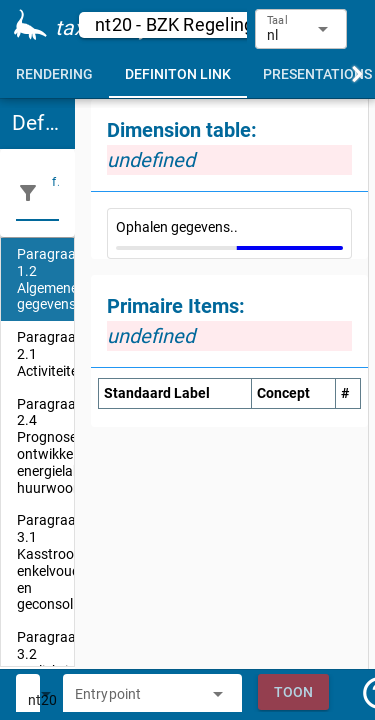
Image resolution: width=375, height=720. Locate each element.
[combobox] (137, 700)
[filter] (55, 193)
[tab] (54, 74)
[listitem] (37, 279)
